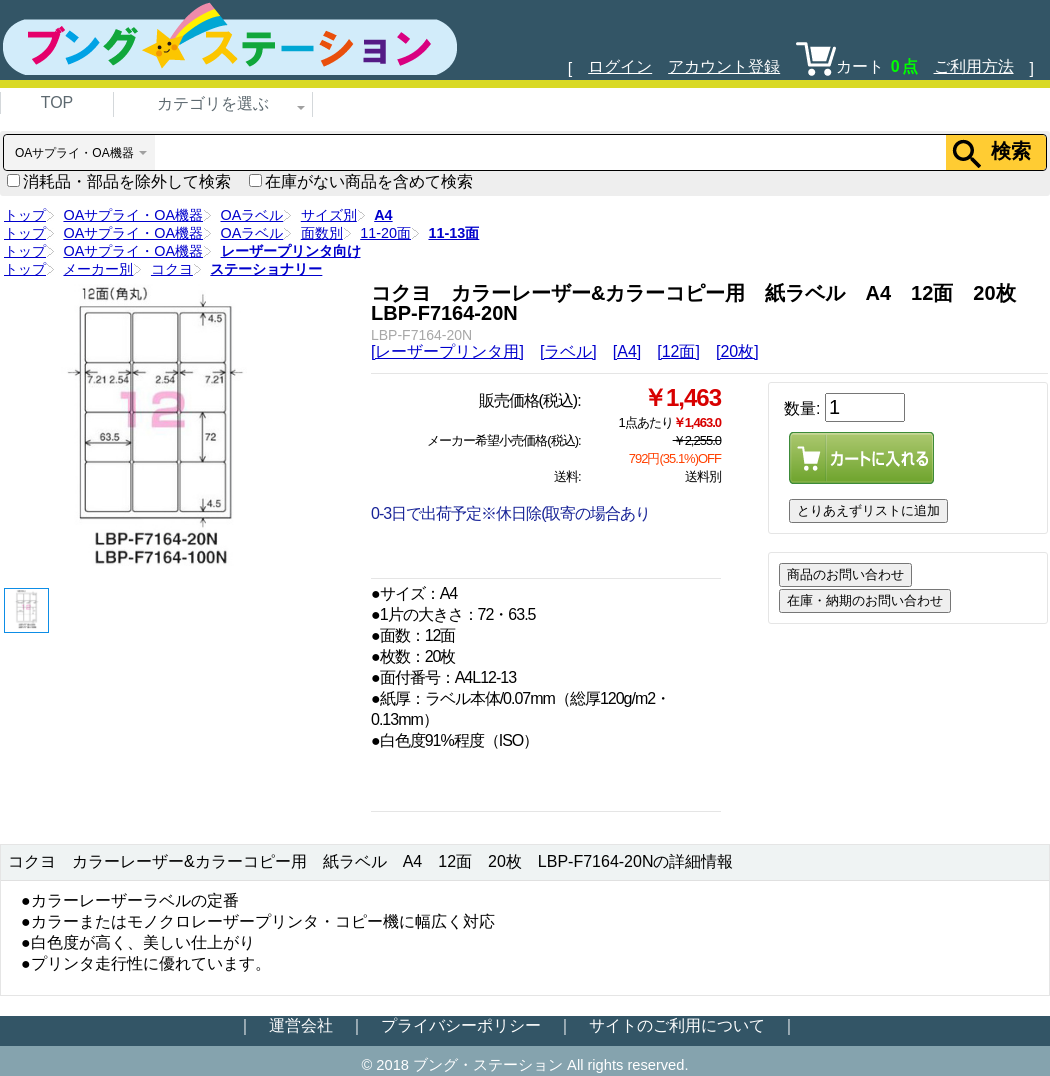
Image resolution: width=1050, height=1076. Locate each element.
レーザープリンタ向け (291, 251)
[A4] (627, 351)
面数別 (322, 233)
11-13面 (453, 233)
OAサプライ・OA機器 (133, 215)
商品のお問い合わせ (845, 574)
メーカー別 (98, 269)
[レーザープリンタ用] (447, 351)
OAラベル (252, 215)
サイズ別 (329, 215)
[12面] (678, 351)
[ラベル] (568, 351)
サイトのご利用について (677, 1025)
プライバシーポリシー (461, 1025)
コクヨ (172, 269)
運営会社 (301, 1025)
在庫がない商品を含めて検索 (361, 181)
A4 (383, 215)
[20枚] (737, 351)
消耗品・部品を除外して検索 (119, 181)
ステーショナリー (266, 269)
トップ (25, 215)
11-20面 (385, 233)
